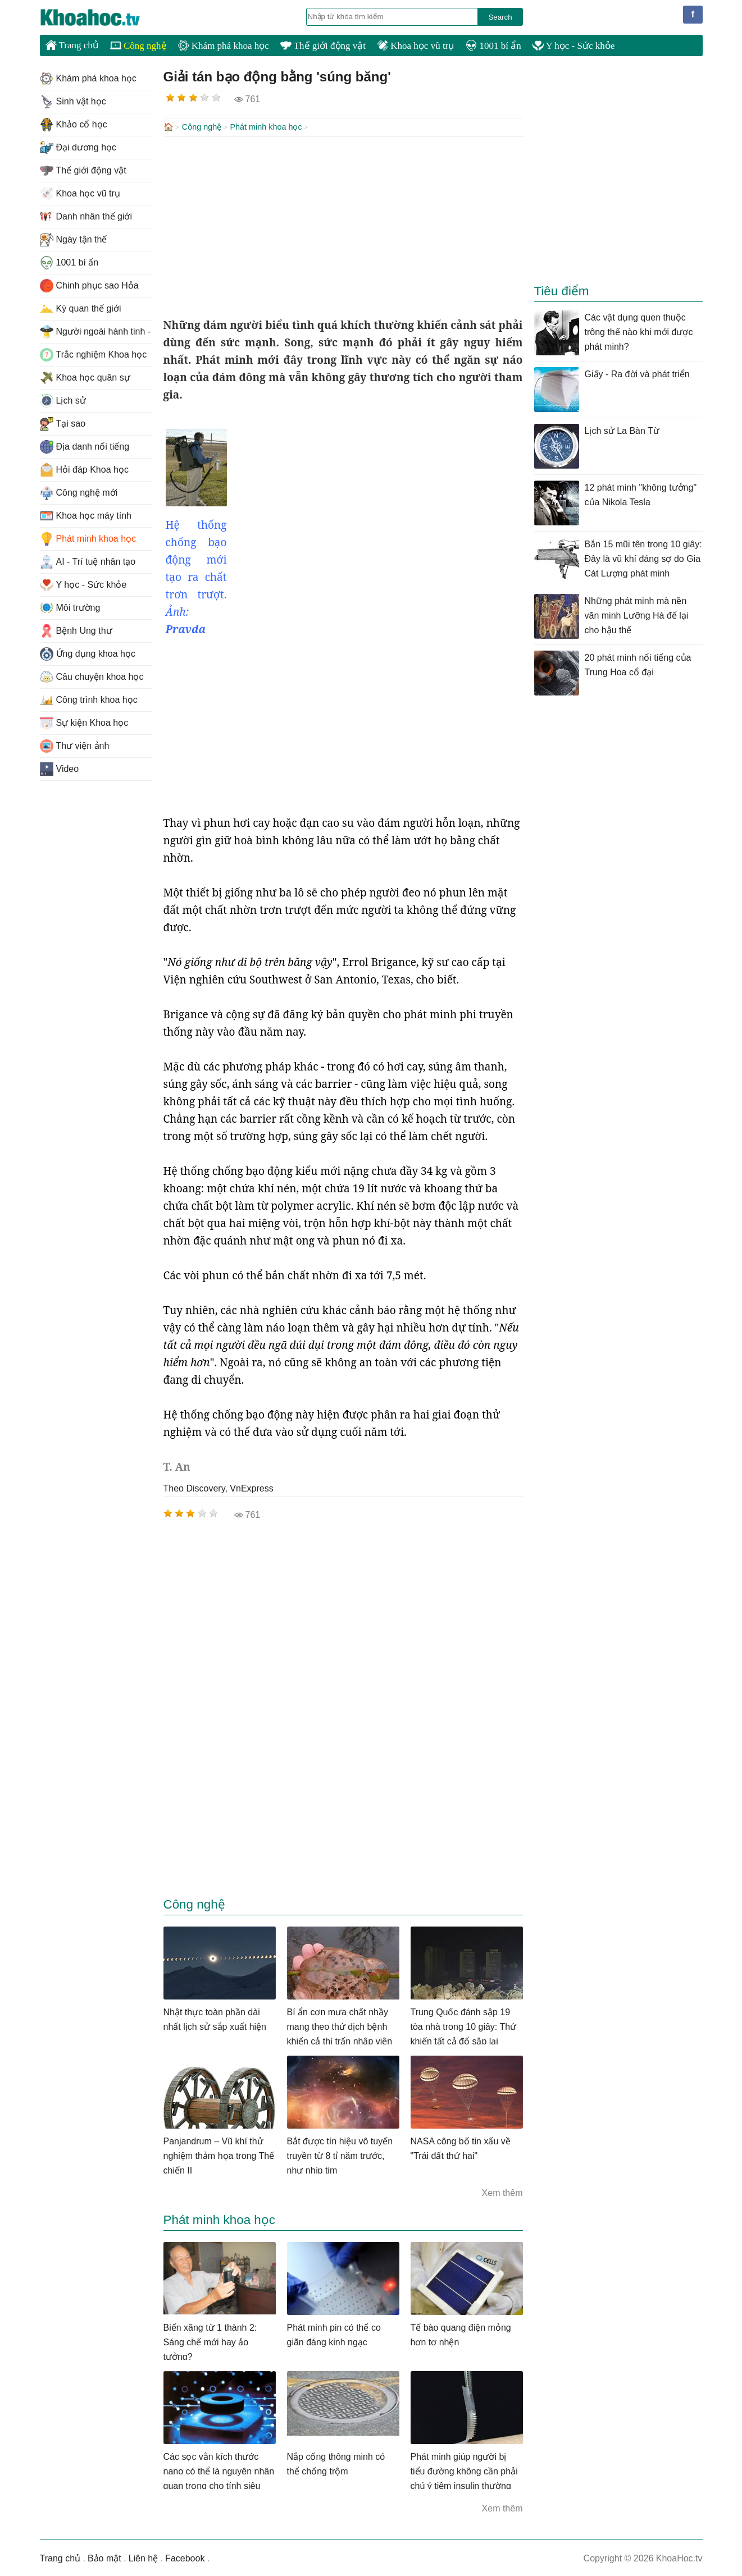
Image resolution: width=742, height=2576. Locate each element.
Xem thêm (502, 2192)
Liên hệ (143, 2557)
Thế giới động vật (323, 45)
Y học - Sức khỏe (573, 45)
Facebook (184, 2557)
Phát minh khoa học (266, 126)
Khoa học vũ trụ (415, 45)
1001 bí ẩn (493, 45)
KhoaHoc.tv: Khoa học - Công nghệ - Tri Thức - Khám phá (101, 17)
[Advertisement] (343, 225)
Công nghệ (138, 45)
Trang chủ (72, 45)
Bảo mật (104, 2557)
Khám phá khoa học (223, 45)
